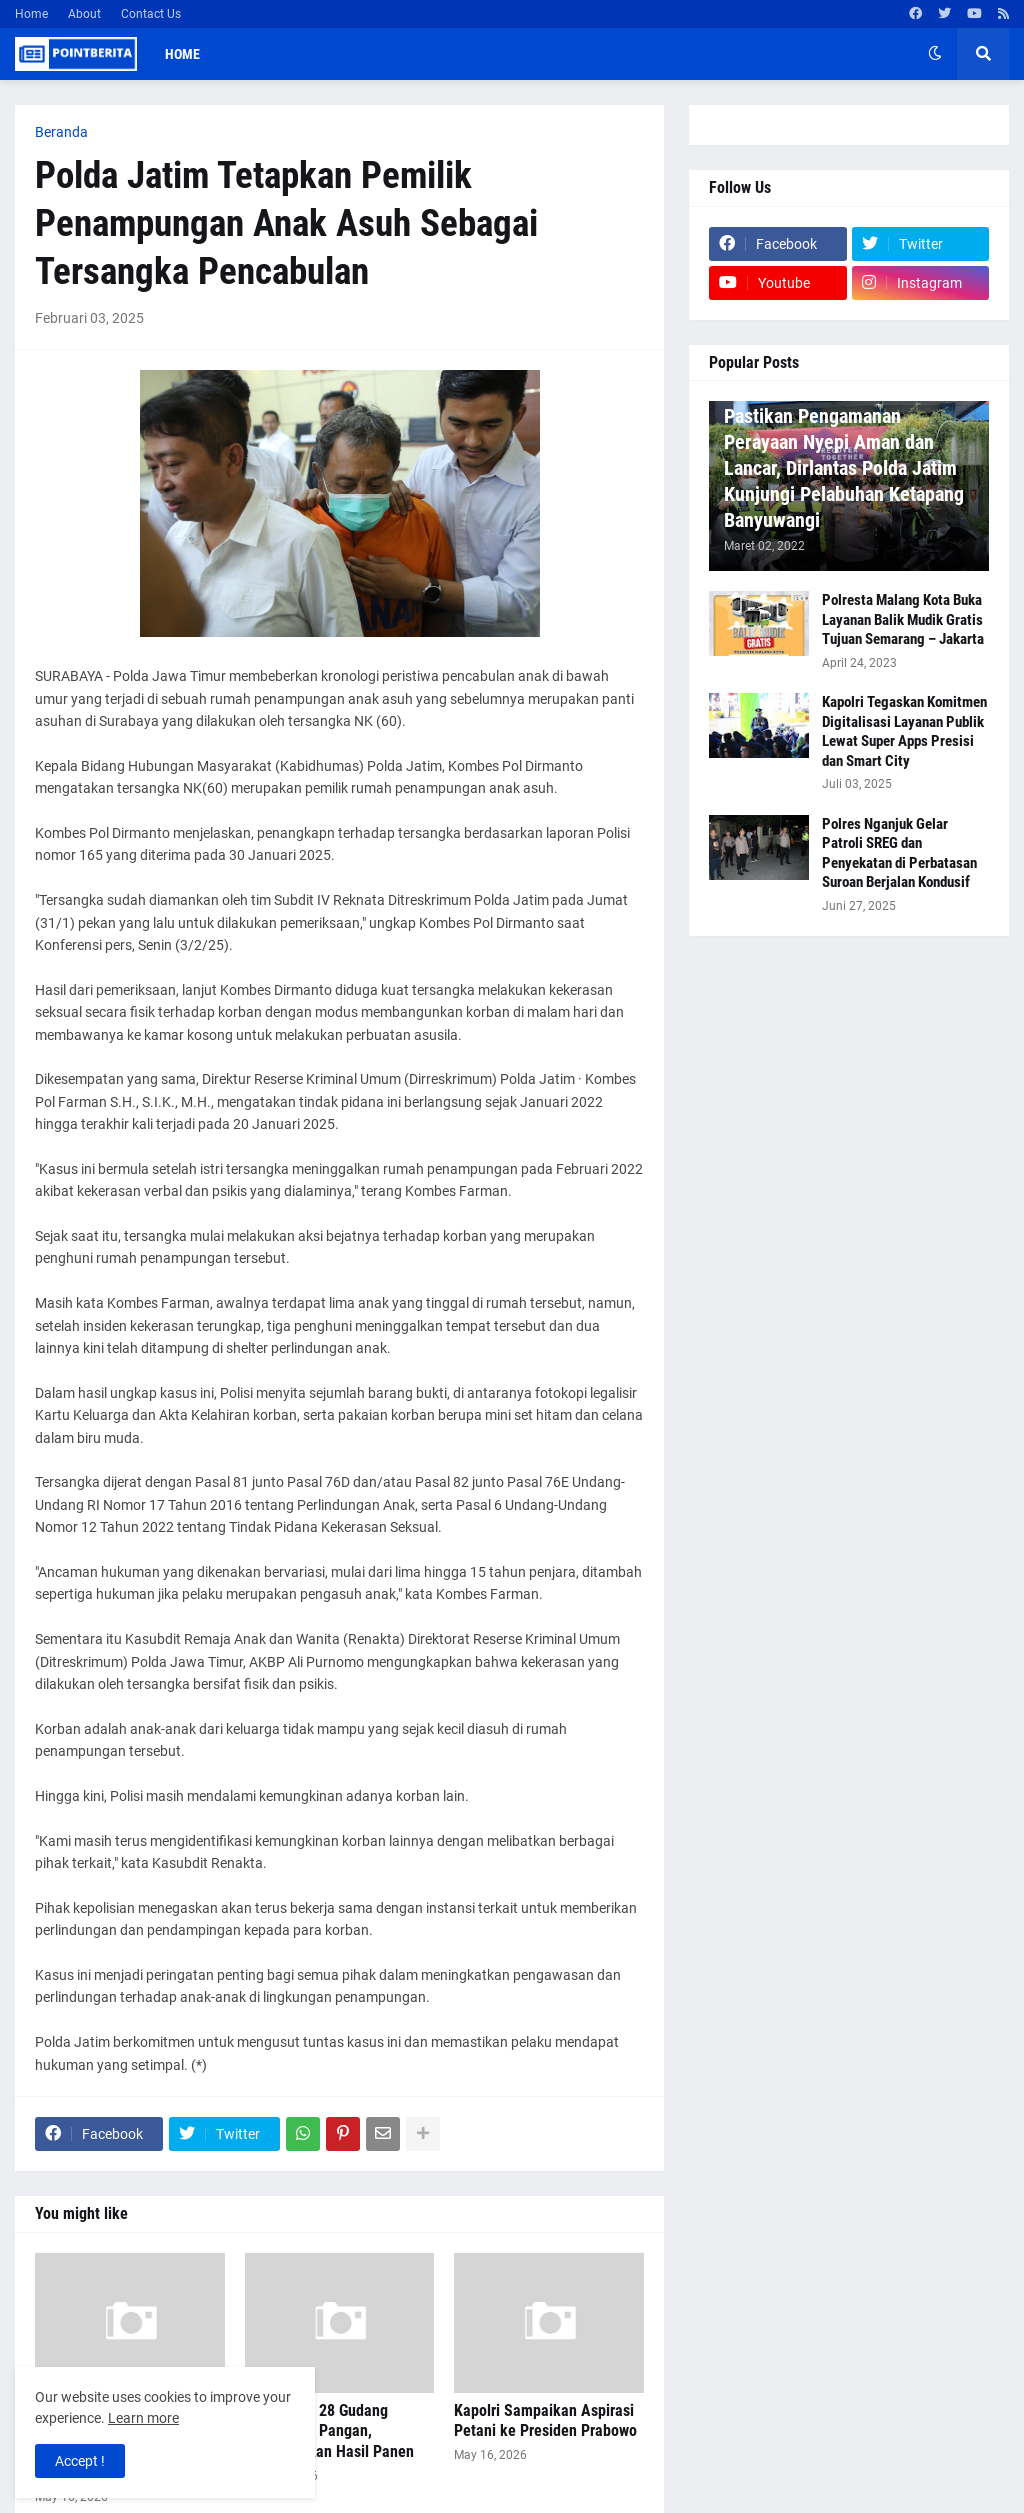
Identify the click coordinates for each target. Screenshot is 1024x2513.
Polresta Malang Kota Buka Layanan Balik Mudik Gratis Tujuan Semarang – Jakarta (903, 619)
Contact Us (151, 14)
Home (31, 14)
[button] (935, 54)
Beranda (61, 132)
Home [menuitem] (182, 54)
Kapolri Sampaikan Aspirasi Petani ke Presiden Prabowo (545, 2421)
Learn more (143, 2418)
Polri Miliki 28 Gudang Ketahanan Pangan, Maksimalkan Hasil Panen (329, 2431)
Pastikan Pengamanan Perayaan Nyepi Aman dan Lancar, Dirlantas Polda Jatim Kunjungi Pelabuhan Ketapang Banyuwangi (844, 468)
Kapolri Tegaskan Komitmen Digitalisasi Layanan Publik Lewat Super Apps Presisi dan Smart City (904, 731)
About (84, 14)
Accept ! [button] (80, 2461)
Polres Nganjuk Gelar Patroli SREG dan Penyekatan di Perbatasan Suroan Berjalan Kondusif (899, 853)
